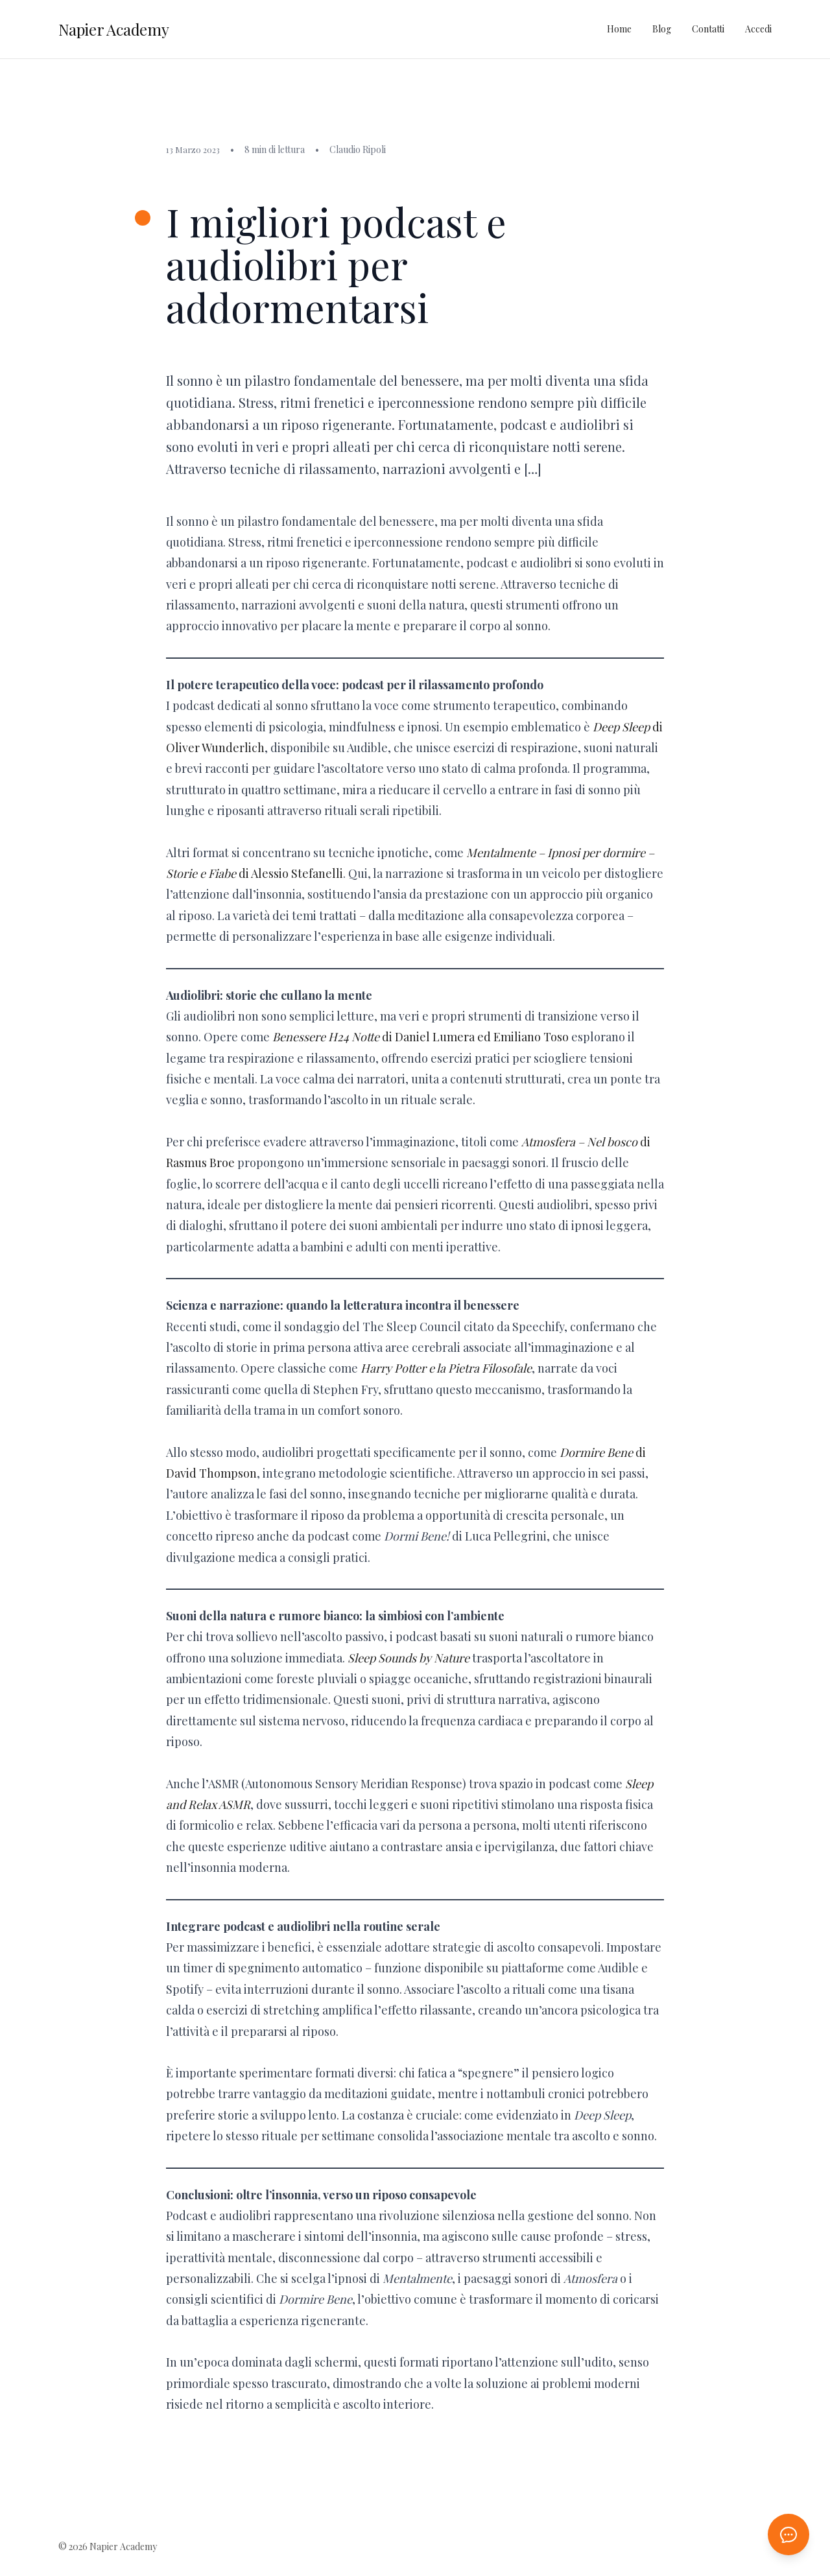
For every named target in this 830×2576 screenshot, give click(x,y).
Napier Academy (113, 29)
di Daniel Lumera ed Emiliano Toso (420, 1037)
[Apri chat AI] (788, 2534)
